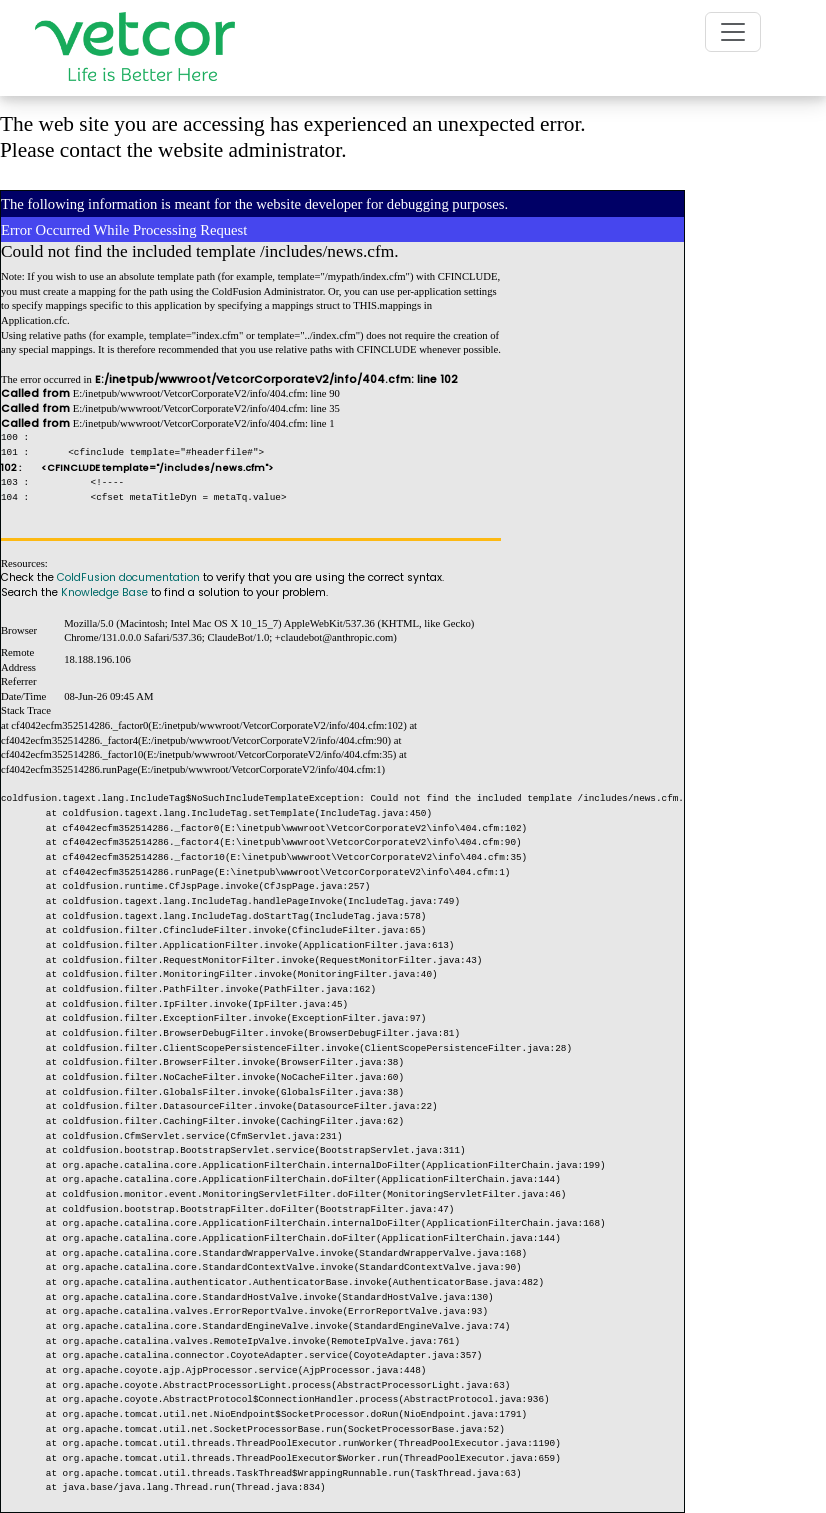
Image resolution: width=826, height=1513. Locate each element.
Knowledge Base (104, 592)
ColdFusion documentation (128, 577)
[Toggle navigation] (733, 32)
